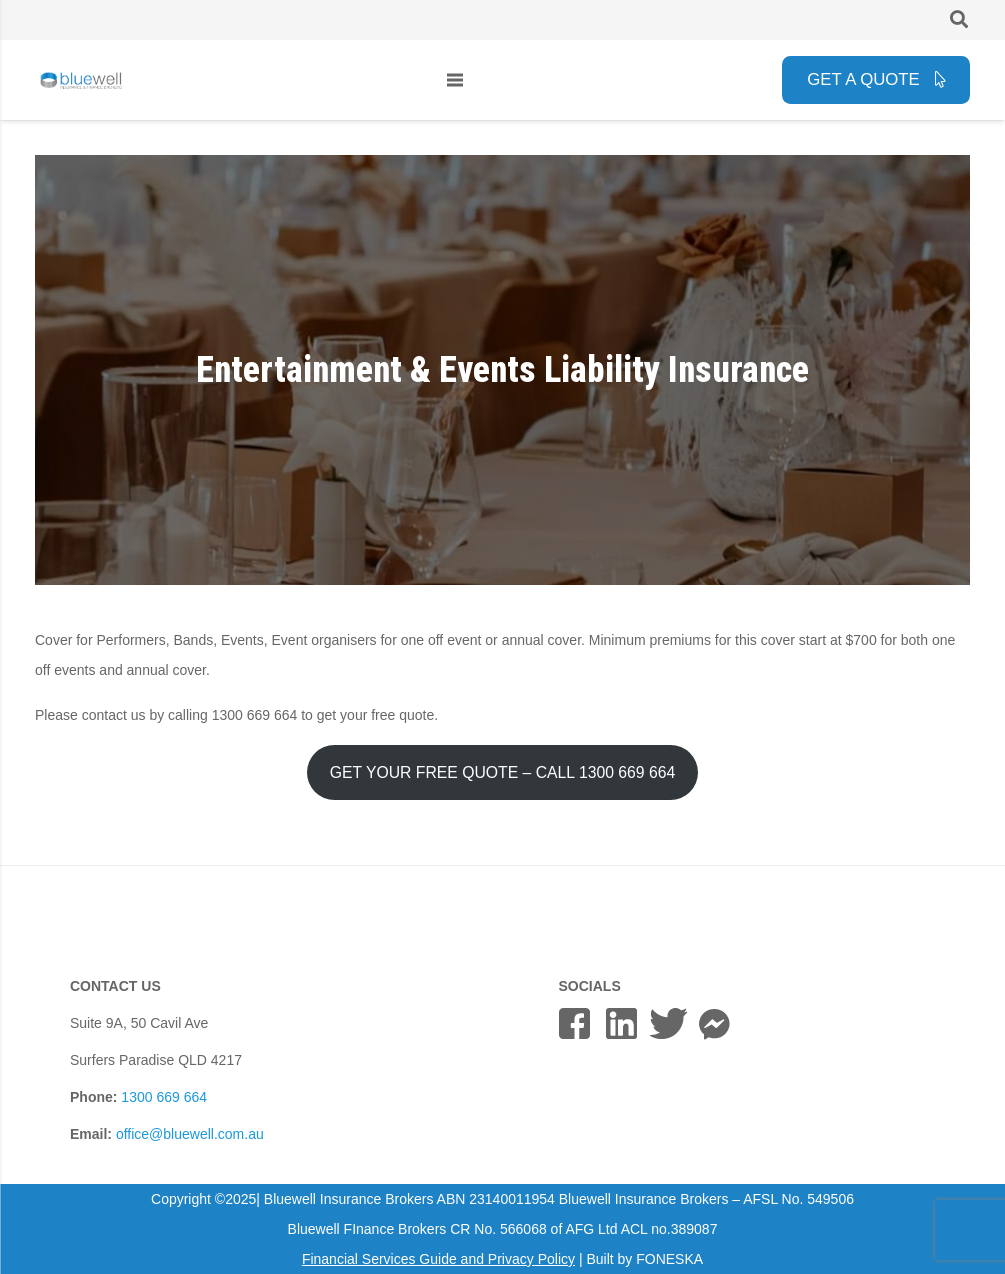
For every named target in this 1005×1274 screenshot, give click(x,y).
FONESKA (669, 1259)
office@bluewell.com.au (190, 1134)
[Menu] (455, 80)
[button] (959, 19)
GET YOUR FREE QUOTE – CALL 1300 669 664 (503, 772)
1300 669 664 (164, 1097)
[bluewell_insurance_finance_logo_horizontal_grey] (82, 80)
